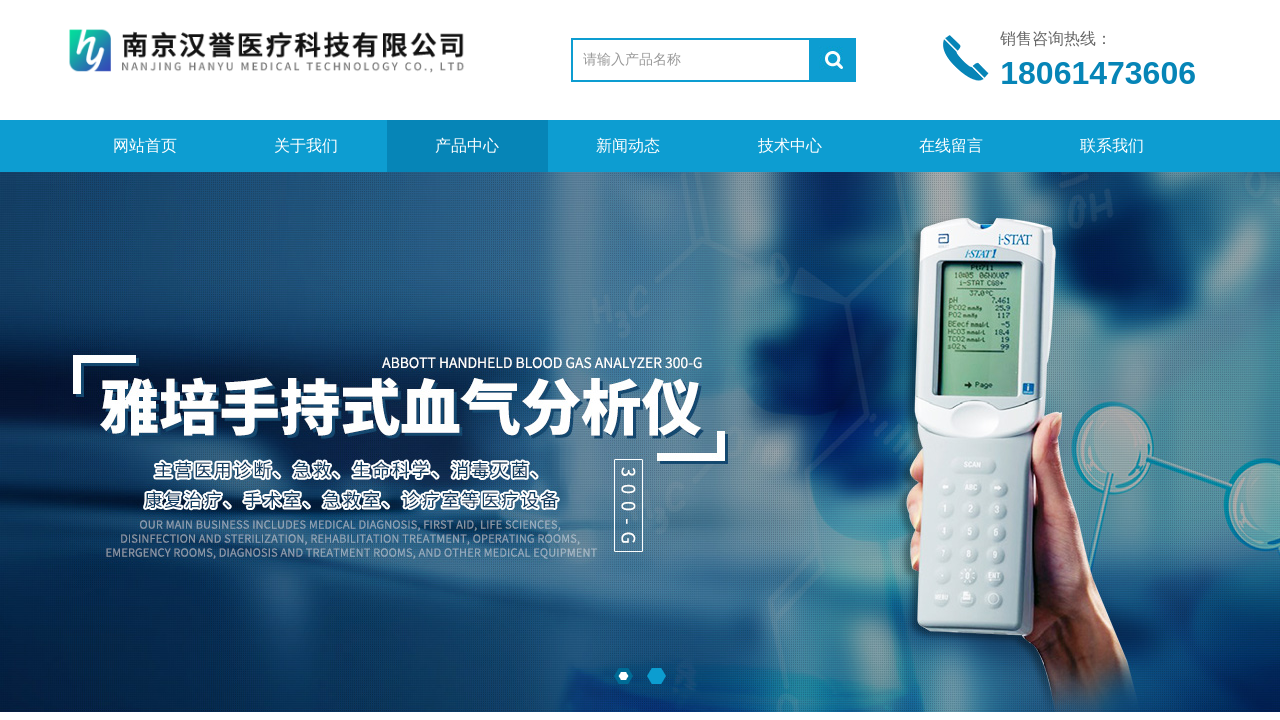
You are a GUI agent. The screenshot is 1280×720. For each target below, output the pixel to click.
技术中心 (790, 145)
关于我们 (306, 145)
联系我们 (1112, 145)
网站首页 (145, 145)
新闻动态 (628, 145)
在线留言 (951, 145)
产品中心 (467, 145)
